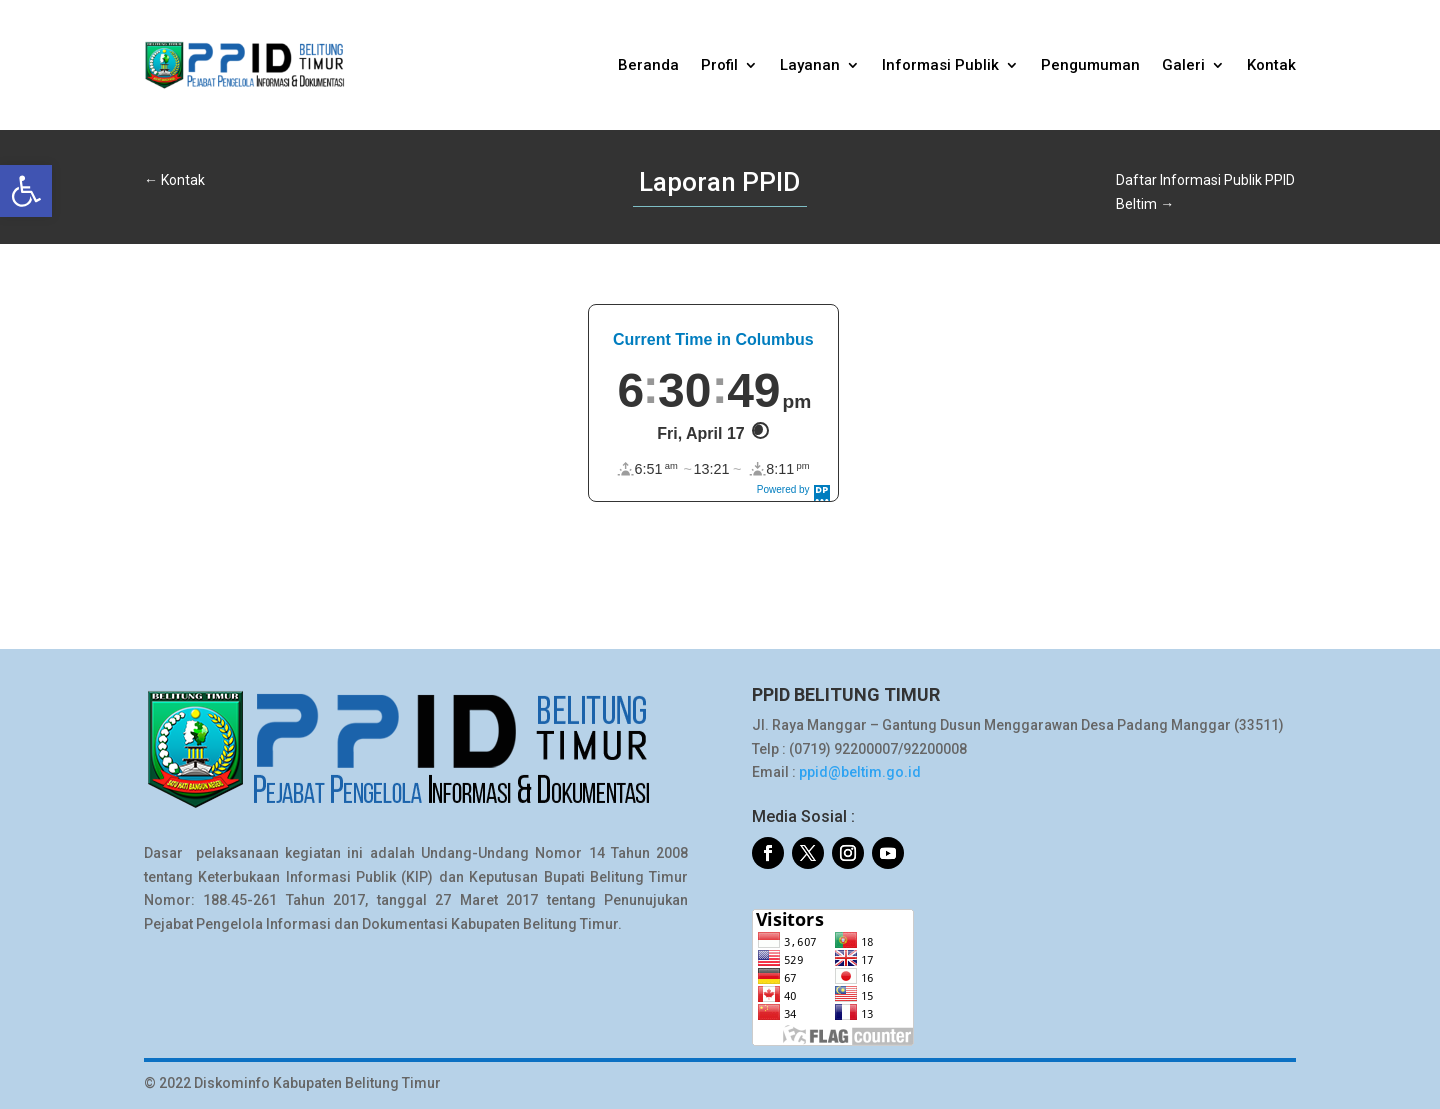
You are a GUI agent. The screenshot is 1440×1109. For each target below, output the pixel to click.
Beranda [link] (648, 65)
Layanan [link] (810, 65)
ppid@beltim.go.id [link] (860, 772)
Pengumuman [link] (1090, 65)
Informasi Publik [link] (940, 65)
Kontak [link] (1271, 65)
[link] (26, 191)
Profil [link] (719, 65)
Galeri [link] (1183, 65)
